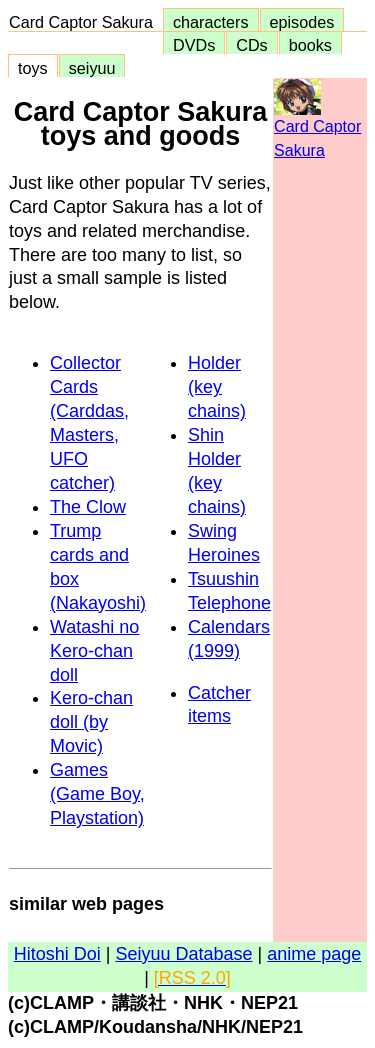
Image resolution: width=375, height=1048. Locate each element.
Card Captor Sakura (85, 22)
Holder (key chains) (217, 387)
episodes (302, 22)
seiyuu (92, 68)
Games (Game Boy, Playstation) (97, 794)
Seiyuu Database (183, 954)
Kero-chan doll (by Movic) (91, 722)
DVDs (194, 45)
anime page (314, 954)
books (310, 45)
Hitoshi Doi (57, 954)
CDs (251, 45)
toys (33, 68)
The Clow (88, 507)
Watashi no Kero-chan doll (94, 651)
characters (211, 22)
